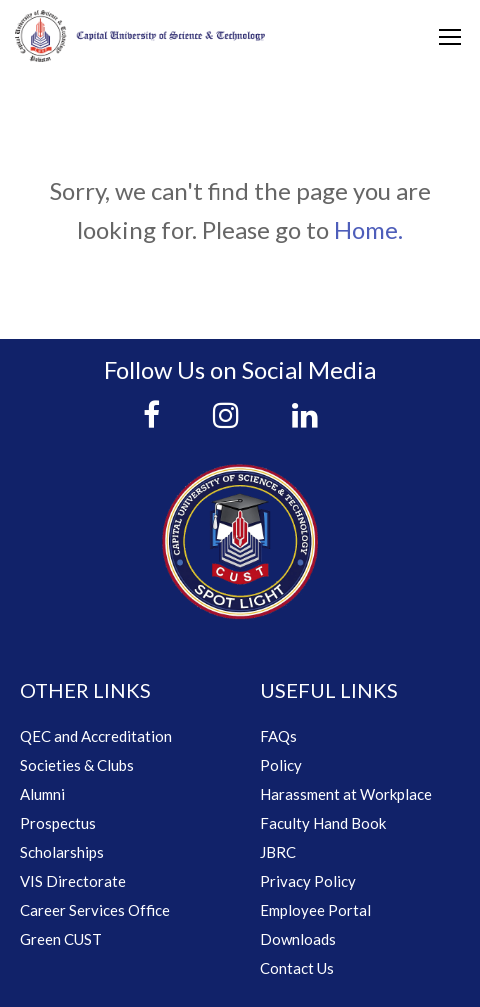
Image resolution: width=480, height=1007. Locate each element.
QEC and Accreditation (96, 736)
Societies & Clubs (77, 765)
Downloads (298, 939)
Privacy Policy (308, 881)
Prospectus (58, 823)
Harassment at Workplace (346, 794)
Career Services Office (95, 910)
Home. (368, 229)
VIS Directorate (73, 881)
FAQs (278, 736)
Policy (281, 765)
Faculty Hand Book (323, 823)
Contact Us (297, 968)
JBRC (278, 852)
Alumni (42, 794)
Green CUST (61, 939)
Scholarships (62, 852)
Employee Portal (315, 910)
